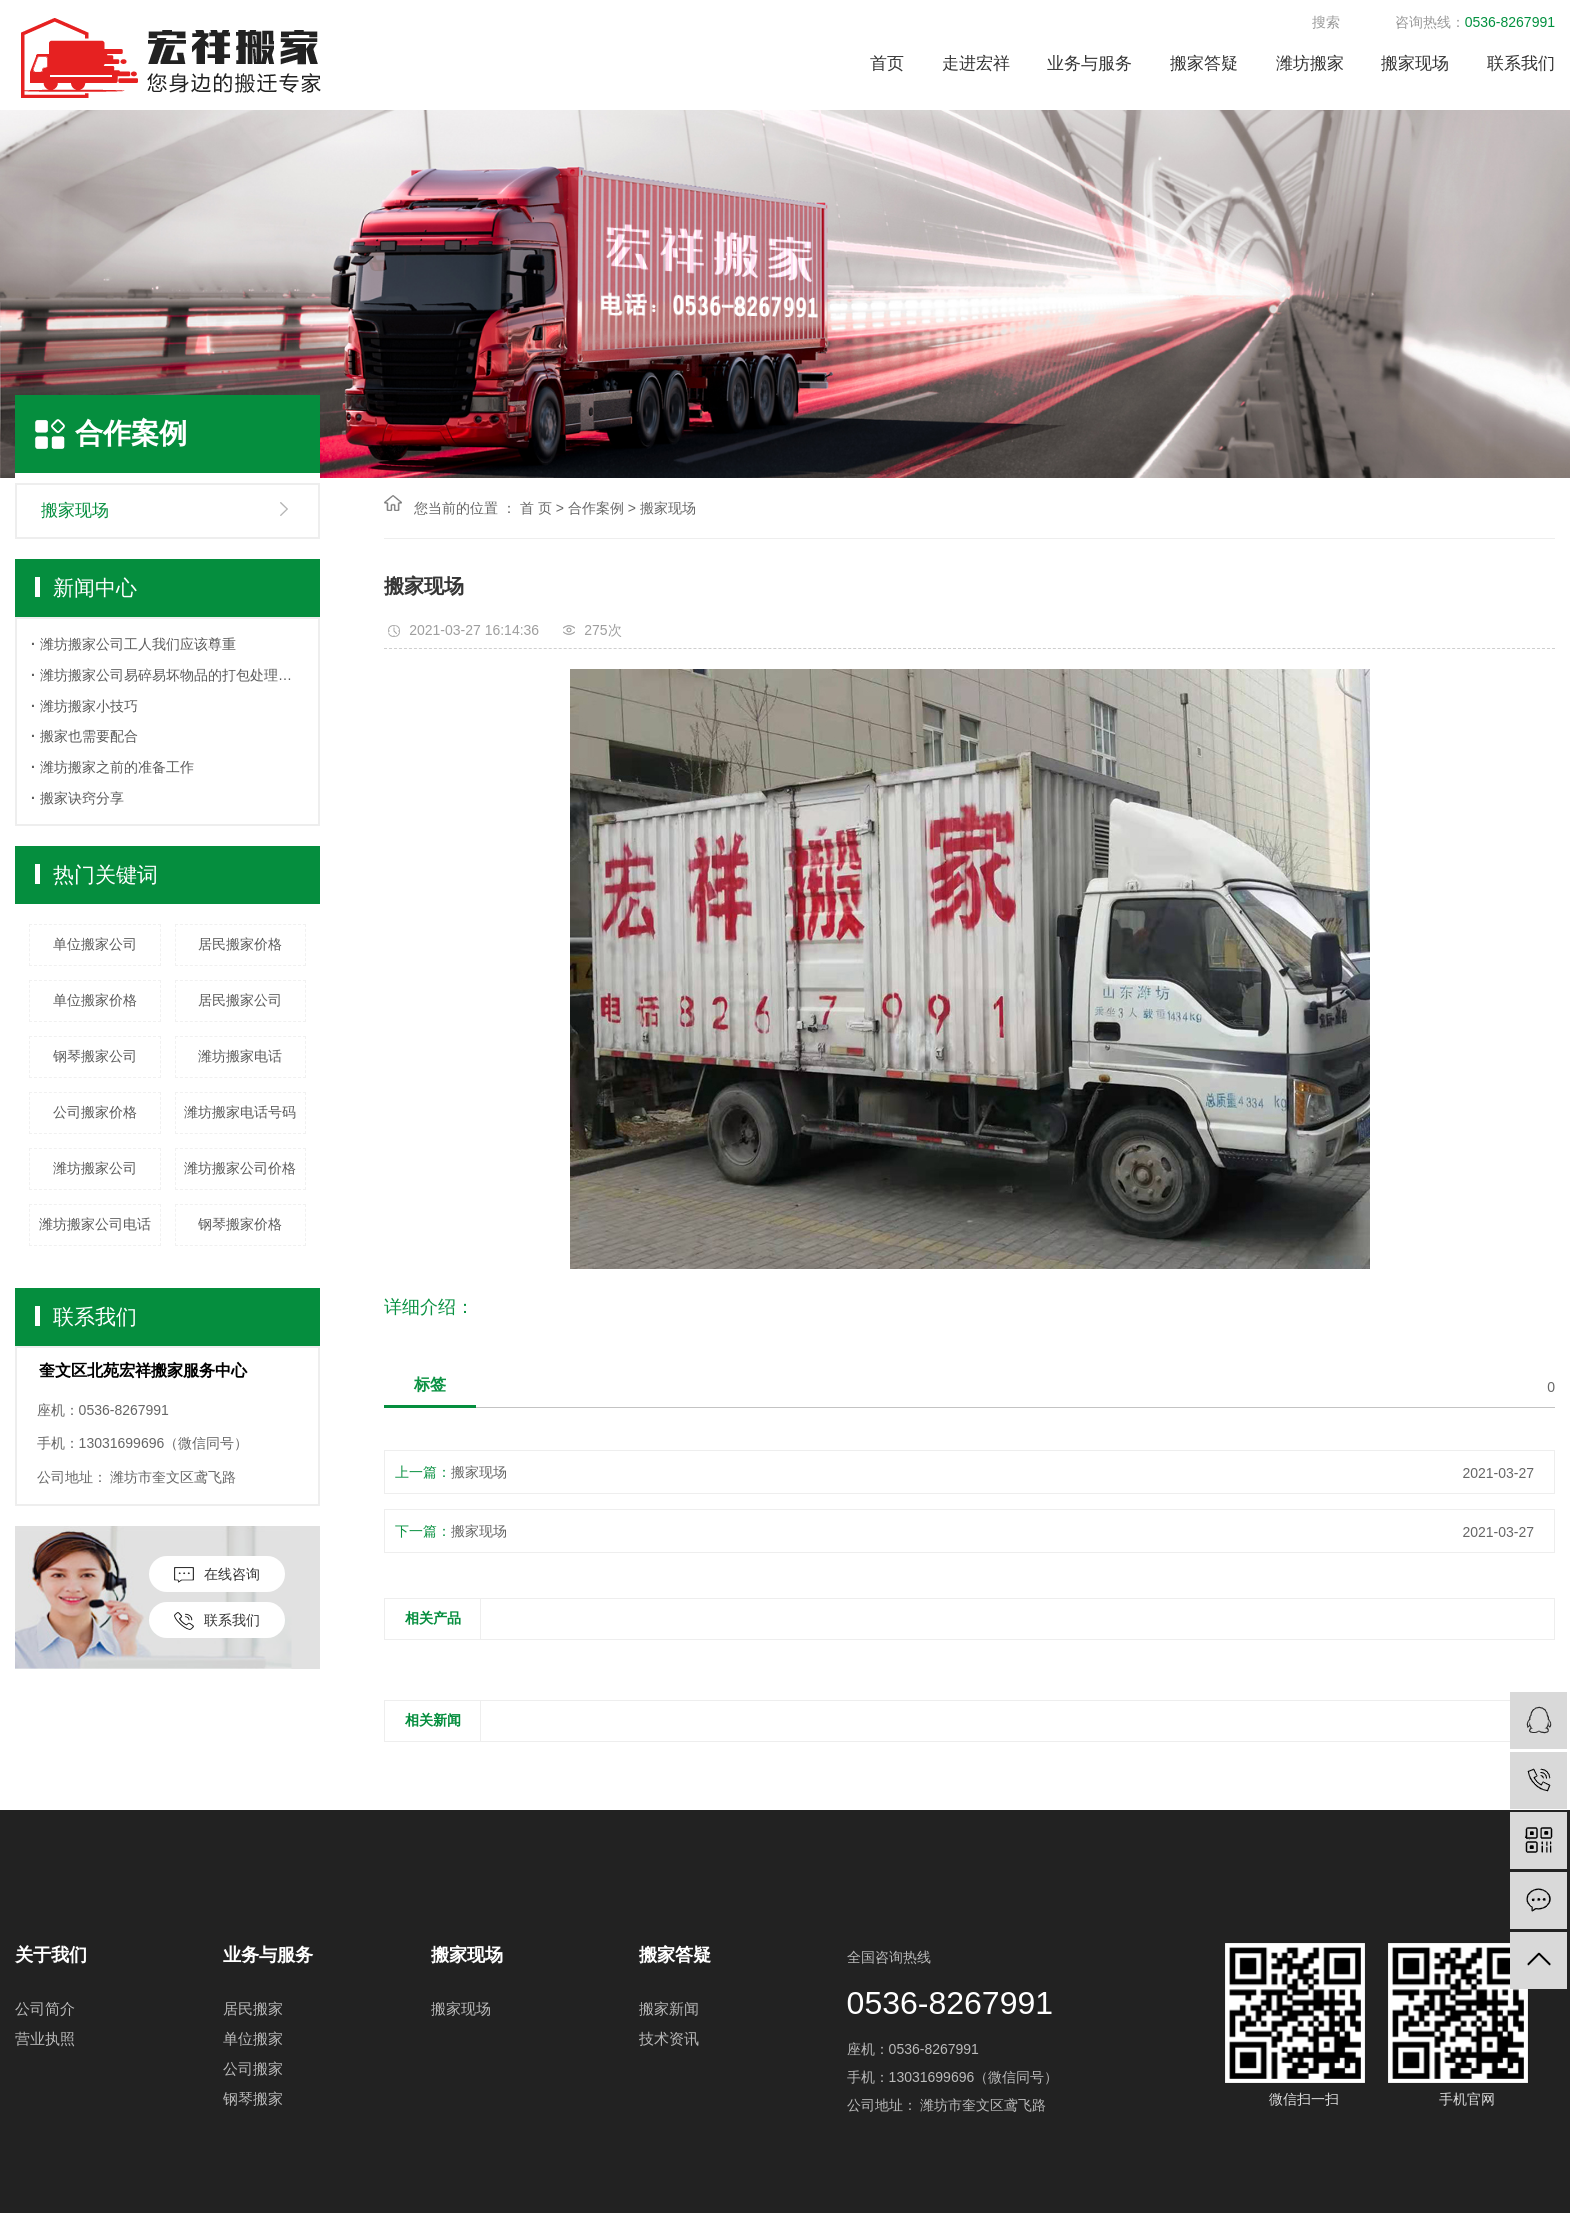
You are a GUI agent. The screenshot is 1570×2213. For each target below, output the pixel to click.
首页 (887, 63)
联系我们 (1521, 63)
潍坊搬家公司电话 (95, 1224)
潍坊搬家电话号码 (240, 1112)
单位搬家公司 (95, 944)
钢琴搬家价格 (240, 1224)
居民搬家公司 (240, 1000)
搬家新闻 (669, 2008)
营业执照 (45, 2038)
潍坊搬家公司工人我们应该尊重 (138, 644)
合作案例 (596, 508)
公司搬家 (253, 2068)
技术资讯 (669, 2038)
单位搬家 (253, 2038)
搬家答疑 (1204, 63)
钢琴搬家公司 (95, 1056)
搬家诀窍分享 (82, 798)
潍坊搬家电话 (240, 1056)
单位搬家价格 (95, 1000)
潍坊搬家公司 (95, 1168)
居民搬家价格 (240, 944)
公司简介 (45, 2008)
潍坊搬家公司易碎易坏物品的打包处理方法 (172, 675)
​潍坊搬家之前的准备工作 (117, 767)
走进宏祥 (976, 63)
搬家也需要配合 (89, 736)
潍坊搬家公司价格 (240, 1168)
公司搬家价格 (95, 1112)
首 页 (536, 508)
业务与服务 (1089, 63)
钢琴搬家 (253, 2098)
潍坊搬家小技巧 (89, 706)
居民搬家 (253, 2008)
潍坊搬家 (1310, 63)
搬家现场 (1415, 63)
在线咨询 (217, 1574)
